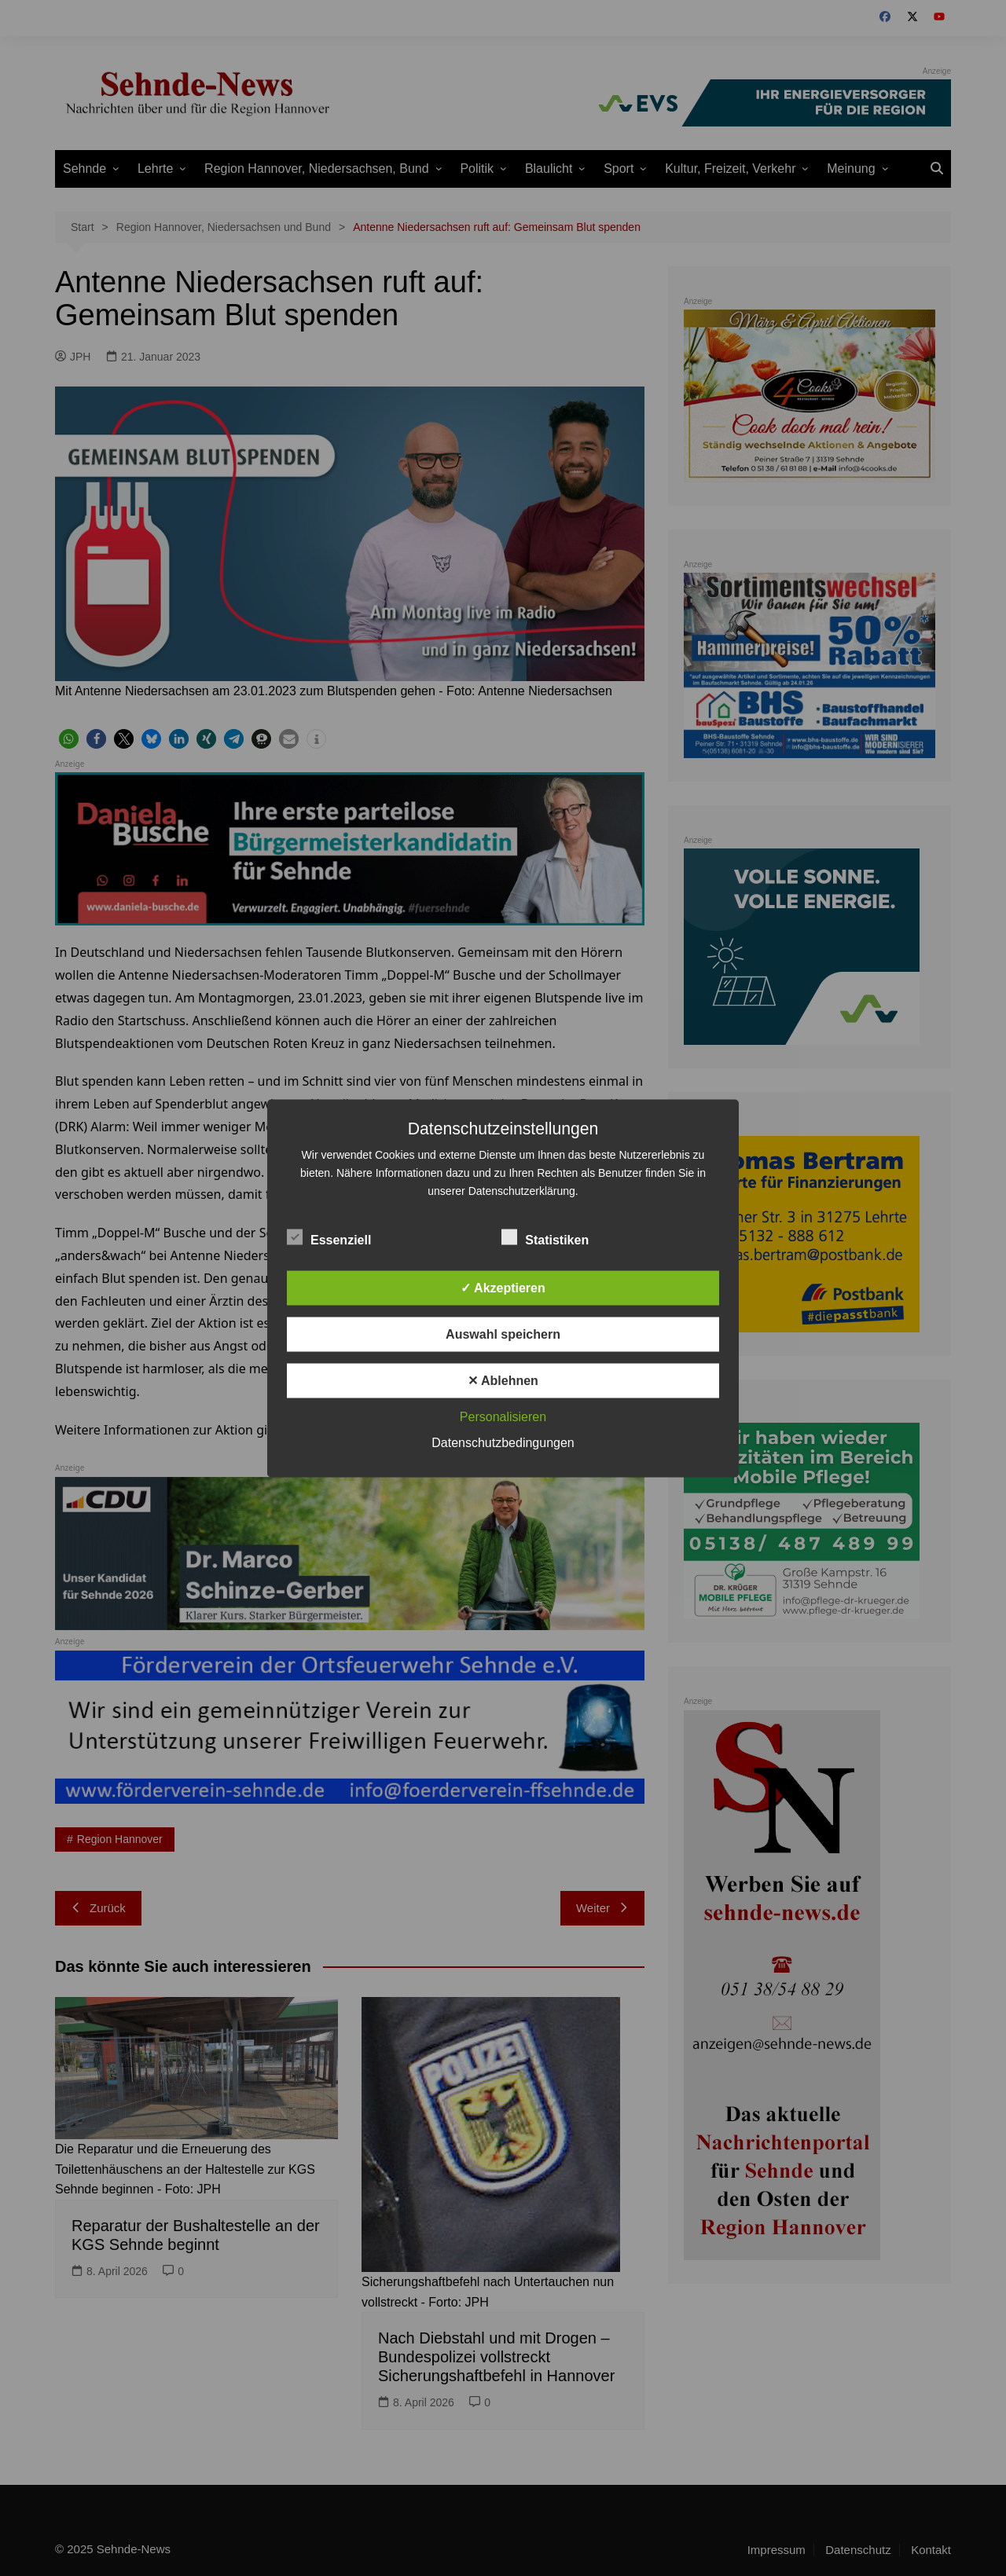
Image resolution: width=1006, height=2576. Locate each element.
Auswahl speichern (503, 1333)
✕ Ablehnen (503, 1380)
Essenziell (329, 1236)
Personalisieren (503, 1416)
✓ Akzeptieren (503, 1287)
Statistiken (545, 1236)
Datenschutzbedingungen (502, 1442)
